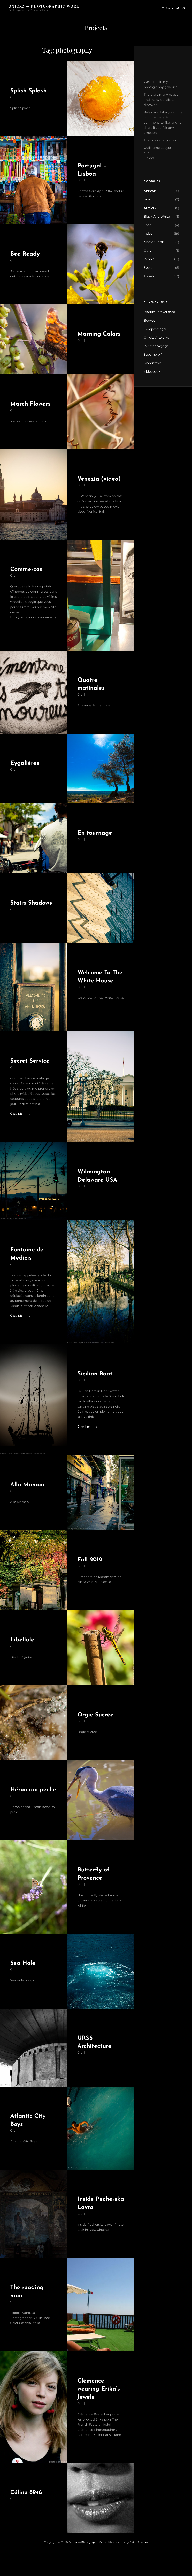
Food (147, 225)
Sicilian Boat (96, 1382)
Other (148, 250)
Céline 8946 (27, 2517)
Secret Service (31, 1069)
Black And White (157, 216)
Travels (149, 276)
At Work (150, 208)
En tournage (96, 833)
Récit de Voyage (156, 346)
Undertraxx (152, 363)
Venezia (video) (100, 479)
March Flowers (31, 404)
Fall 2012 (90, 1568)
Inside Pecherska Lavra (92, 2223)
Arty (147, 199)
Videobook (152, 372)
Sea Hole (23, 1979)
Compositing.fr (155, 329)
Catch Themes (140, 2566)
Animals (150, 191)
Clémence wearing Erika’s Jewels (100, 2413)
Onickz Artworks (156, 337)
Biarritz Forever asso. (160, 312)
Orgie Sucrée (96, 1723)
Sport (148, 268)
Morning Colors (100, 334)
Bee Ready (26, 254)
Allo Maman (28, 1493)
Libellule (23, 1648)
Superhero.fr (153, 354)
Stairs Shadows (33, 903)
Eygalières (25, 763)
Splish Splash (30, 91)
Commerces (27, 569)
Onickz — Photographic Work (45, 6)
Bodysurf (151, 320)
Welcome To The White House (95, 981)
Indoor (149, 233)
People (149, 259)
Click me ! (20, 1122)
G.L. (13, 97)
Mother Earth (154, 242)
